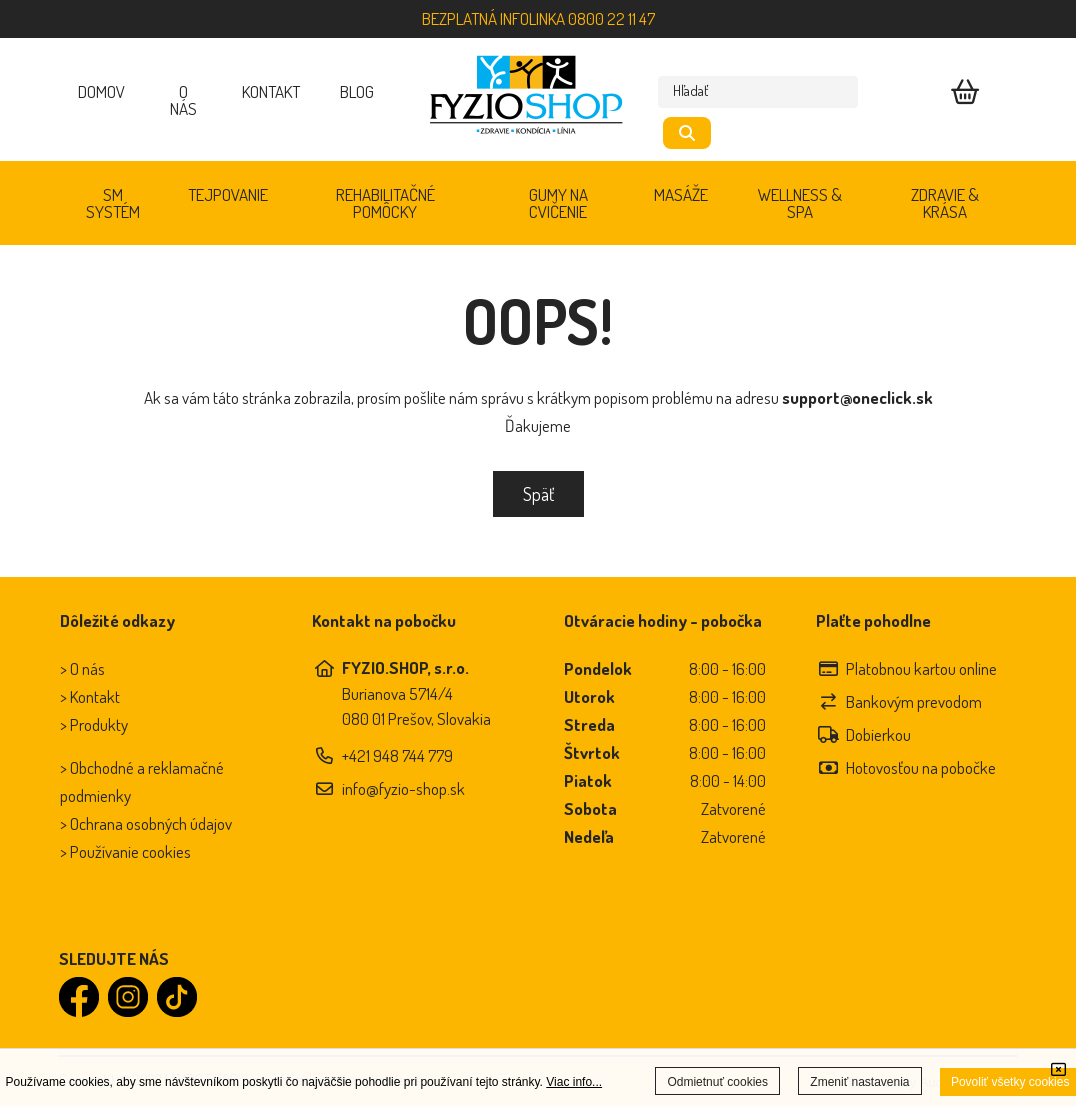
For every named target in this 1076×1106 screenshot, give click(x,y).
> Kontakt (90, 696)
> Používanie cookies (125, 851)
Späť (538, 494)
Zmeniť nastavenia (859, 1082)
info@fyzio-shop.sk (403, 788)
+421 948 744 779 (397, 755)
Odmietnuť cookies (717, 1082)
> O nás (82, 668)
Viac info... (574, 1082)
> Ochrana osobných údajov (146, 823)
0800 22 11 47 (611, 18)
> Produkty (94, 724)
